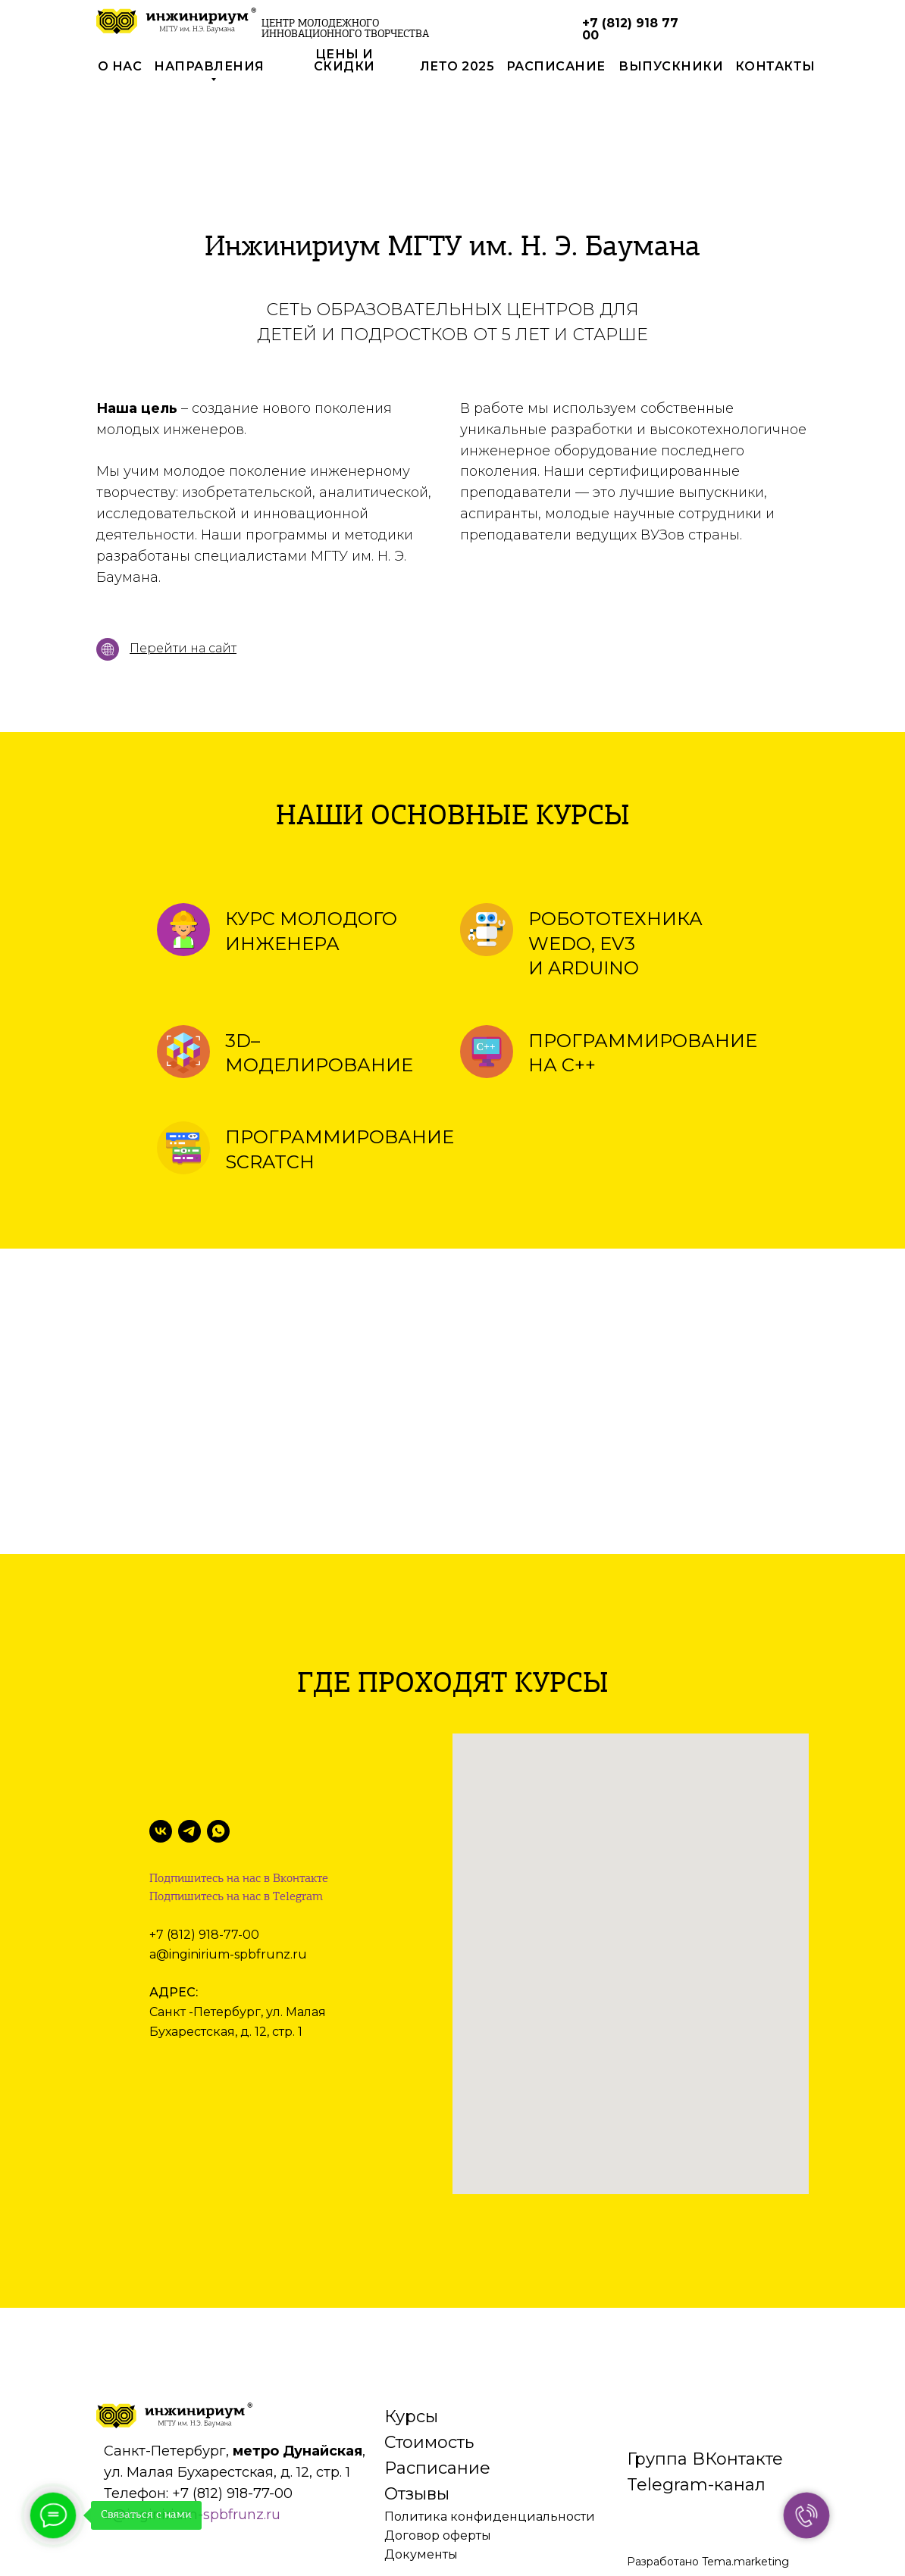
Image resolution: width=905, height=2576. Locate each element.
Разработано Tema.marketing (708, 2463)
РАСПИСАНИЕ (556, 66)
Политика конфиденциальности (489, 2418)
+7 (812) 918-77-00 (204, 1934)
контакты (775, 66)
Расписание (437, 2369)
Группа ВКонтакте (705, 2360)
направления (209, 66)
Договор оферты (437, 2437)
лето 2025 (457, 66)
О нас (120, 66)
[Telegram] (189, 1831)
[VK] (160, 1831)
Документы (421, 2456)
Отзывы (416, 2395)
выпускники (670, 66)
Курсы (411, 2318)
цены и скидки (344, 60)
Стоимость (429, 2344)
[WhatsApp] (218, 1831)
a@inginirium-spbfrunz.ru (228, 1954)
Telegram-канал (696, 2386)
